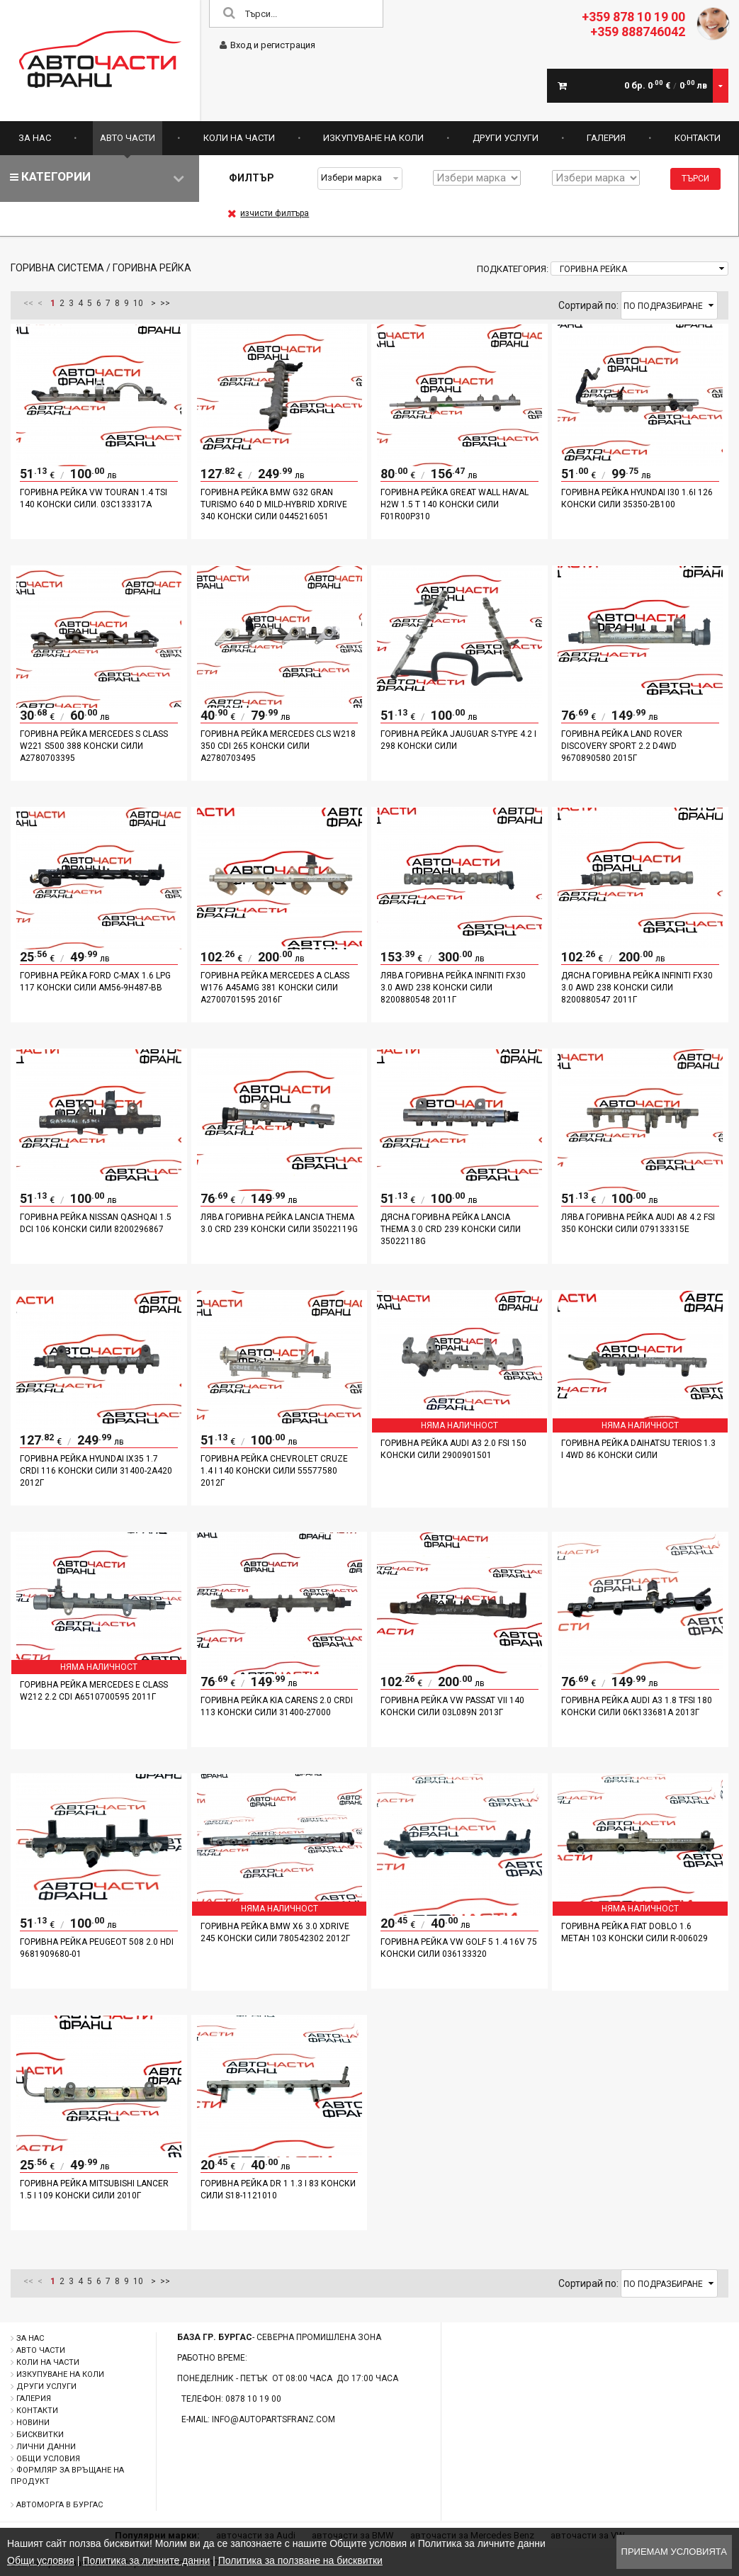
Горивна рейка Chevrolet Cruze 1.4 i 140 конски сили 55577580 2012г (274, 1471)
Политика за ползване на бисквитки (300, 2560)
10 (138, 303)
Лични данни (46, 2446)
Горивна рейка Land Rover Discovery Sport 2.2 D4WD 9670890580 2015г (621, 746)
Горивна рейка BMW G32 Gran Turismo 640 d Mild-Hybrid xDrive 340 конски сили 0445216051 (274, 504)
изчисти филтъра (268, 213)
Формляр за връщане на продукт (67, 2475)
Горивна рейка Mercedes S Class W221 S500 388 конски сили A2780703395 (94, 746)
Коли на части (239, 137)
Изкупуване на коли (373, 137)
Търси (695, 178)
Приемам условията (674, 2551)
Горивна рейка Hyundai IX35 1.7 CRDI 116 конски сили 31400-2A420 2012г (96, 1471)
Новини (33, 2422)
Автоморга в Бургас (59, 2504)
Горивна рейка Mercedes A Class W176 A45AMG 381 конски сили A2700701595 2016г (275, 988)
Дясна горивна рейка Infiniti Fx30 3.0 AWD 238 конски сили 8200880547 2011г (637, 988)
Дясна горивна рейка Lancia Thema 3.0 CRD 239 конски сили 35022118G (450, 1229)
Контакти (698, 137)
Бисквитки (40, 2434)
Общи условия (48, 2458)
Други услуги (505, 137)
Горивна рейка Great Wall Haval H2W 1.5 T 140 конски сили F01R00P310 (454, 504)
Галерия (606, 137)
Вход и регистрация (267, 45)
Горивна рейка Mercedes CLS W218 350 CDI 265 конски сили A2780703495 (278, 746)
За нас (34, 137)
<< (28, 303)
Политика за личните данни (146, 2560)
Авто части (127, 137)
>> (165, 303)
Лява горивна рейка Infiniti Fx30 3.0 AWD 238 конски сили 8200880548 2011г (453, 988)
